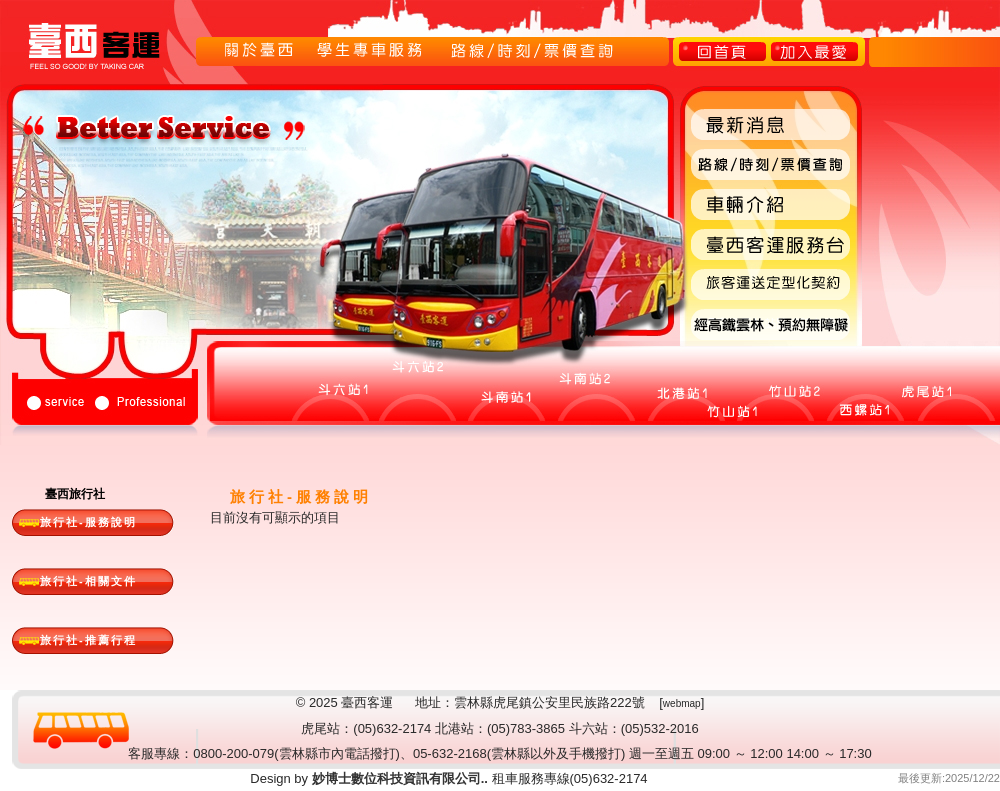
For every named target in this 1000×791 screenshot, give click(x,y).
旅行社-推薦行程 (88, 640)
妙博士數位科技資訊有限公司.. (398, 778)
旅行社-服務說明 (88, 522)
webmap (682, 703)
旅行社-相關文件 (88, 581)
